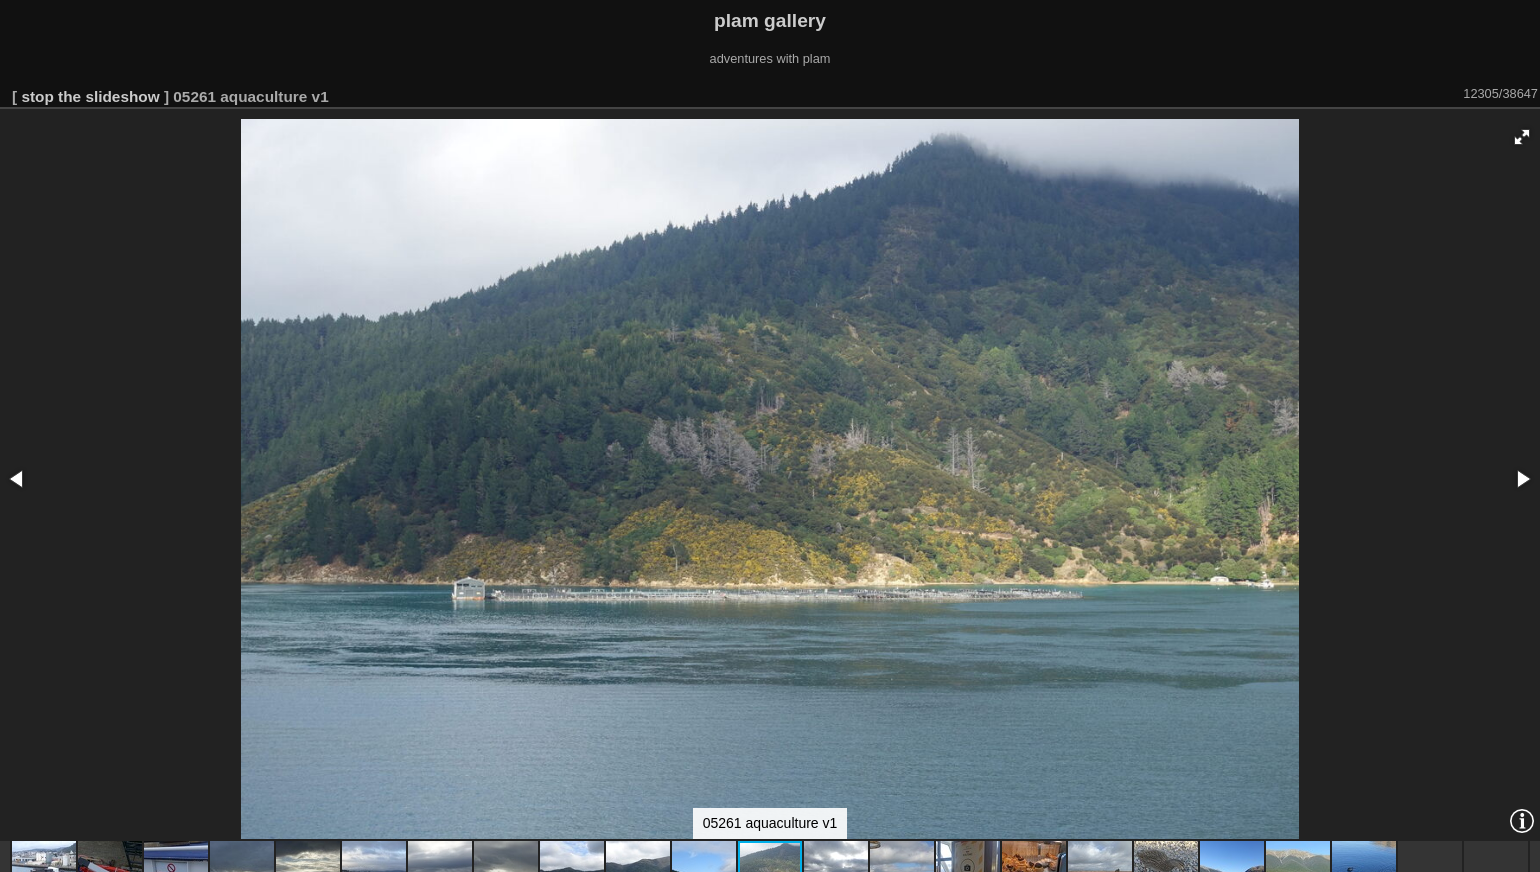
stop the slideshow (90, 96)
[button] (1522, 137)
